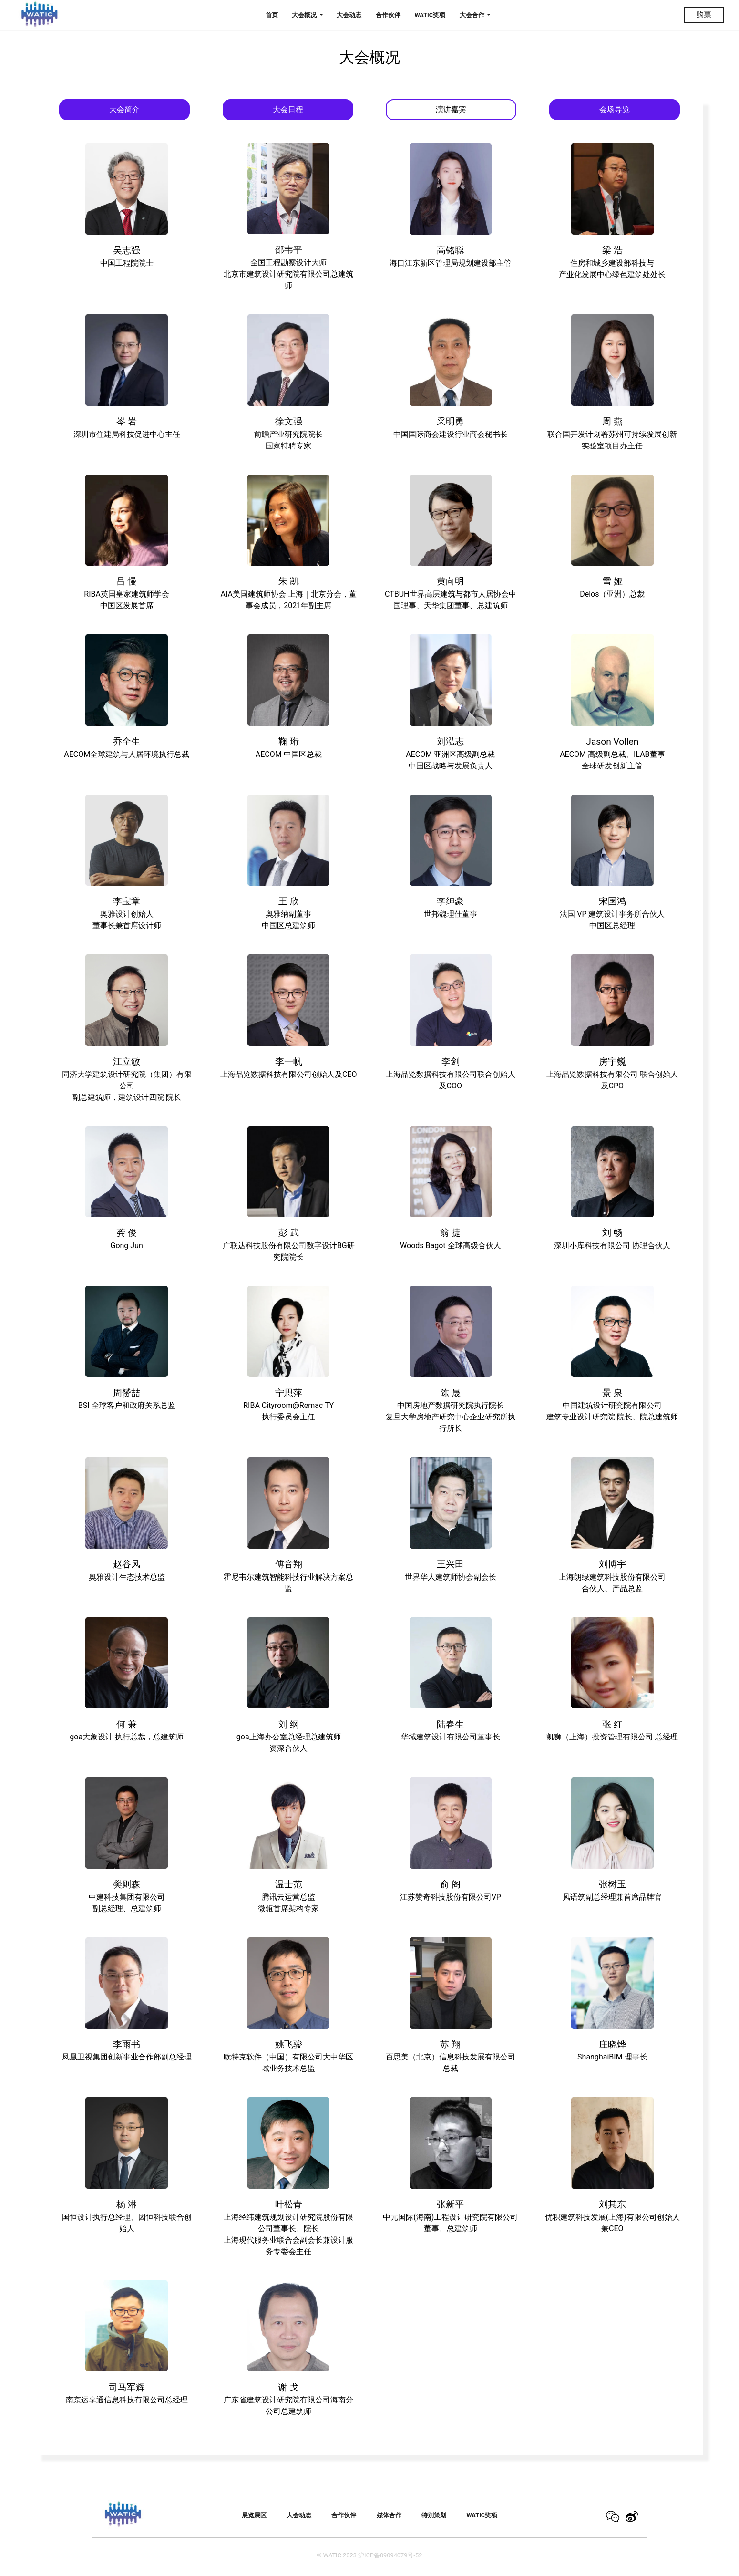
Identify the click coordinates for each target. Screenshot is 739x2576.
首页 (272, 15)
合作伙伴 (388, 15)
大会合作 (473, 15)
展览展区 (254, 2515)
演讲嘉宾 (451, 109)
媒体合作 (389, 2515)
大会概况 (305, 15)
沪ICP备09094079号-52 (390, 2555)
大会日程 (288, 109)
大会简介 (124, 109)
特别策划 (433, 2515)
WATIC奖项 (429, 15)
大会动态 (349, 15)
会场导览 (614, 109)
